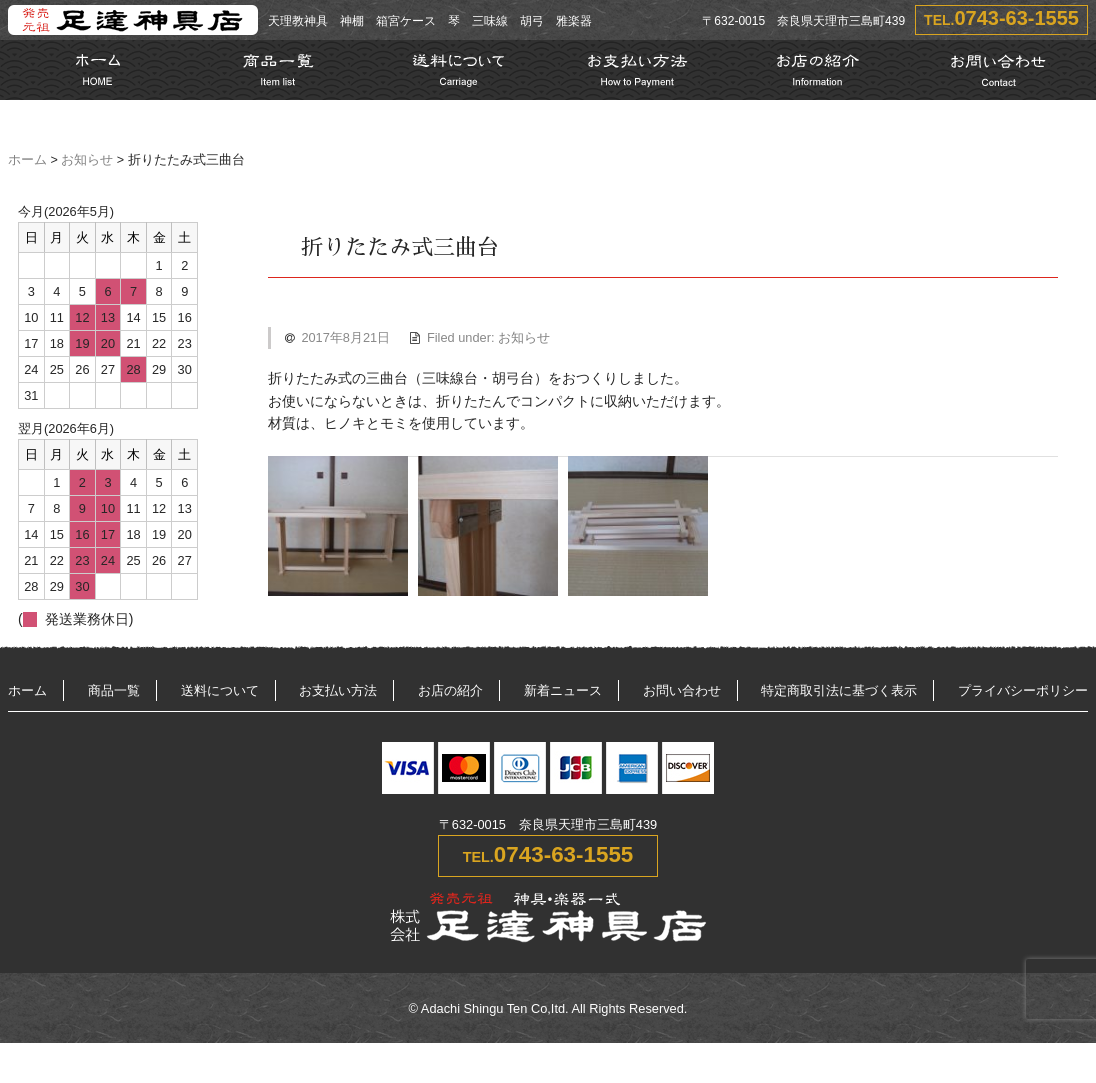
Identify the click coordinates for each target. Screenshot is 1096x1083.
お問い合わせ (682, 690)
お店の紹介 (450, 690)
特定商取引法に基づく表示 (839, 690)
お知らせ (87, 160)
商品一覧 (114, 690)
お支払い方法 (338, 690)
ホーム (27, 160)
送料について (220, 690)
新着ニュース (563, 690)
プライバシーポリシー (1023, 690)
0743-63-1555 (1016, 18)
